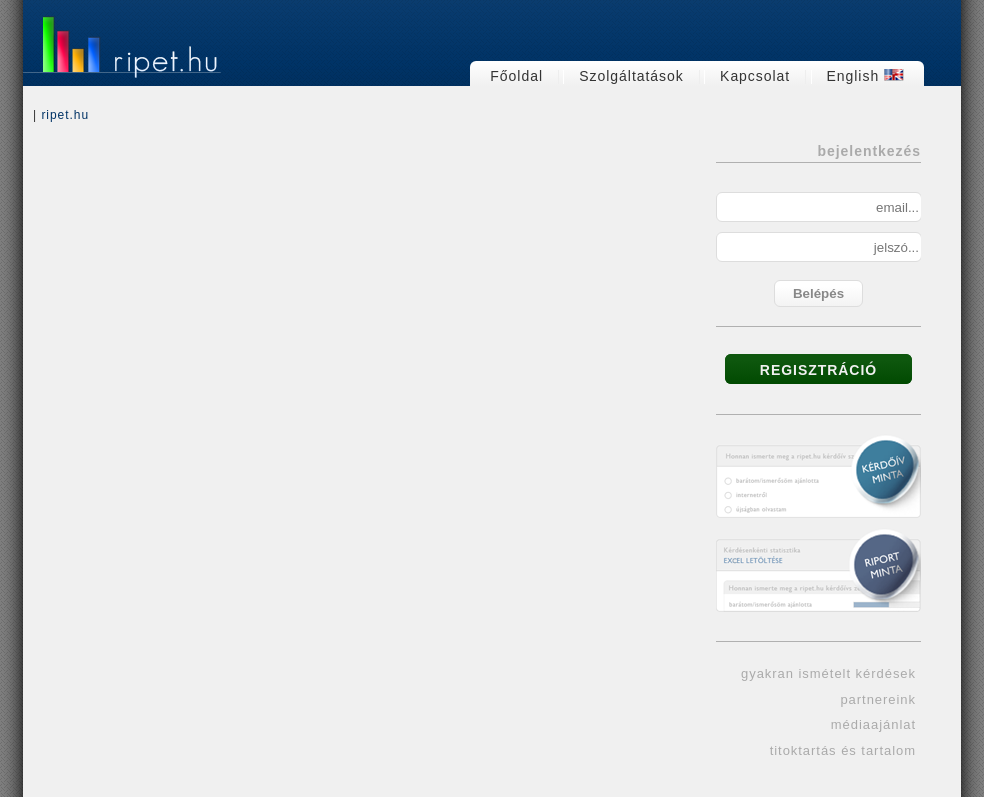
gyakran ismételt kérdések (828, 673)
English (866, 76)
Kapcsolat (755, 76)
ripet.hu (65, 115)
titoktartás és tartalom (843, 750)
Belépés (818, 293)
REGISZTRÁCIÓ (818, 370)
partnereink (878, 699)
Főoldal (516, 76)
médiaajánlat (873, 724)
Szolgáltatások (631, 76)
